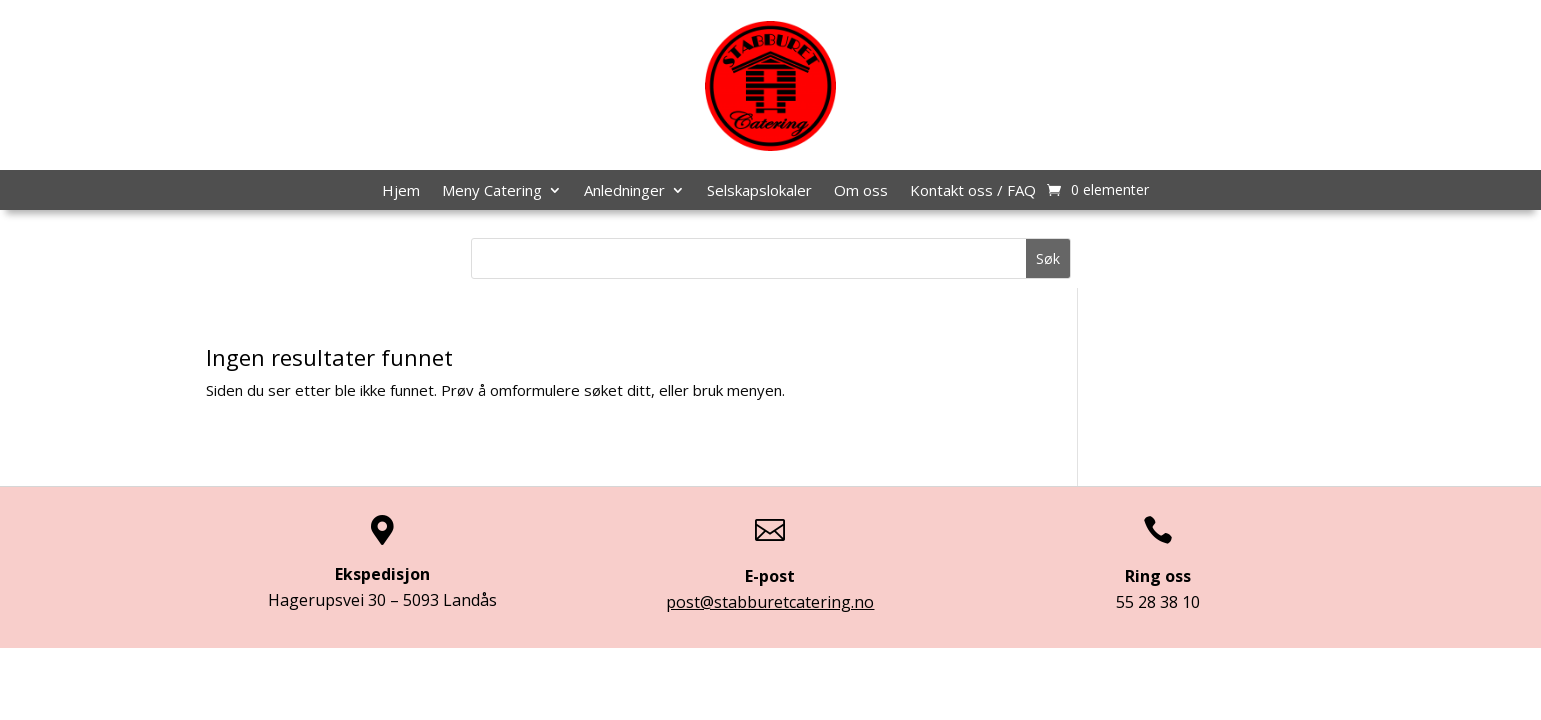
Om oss (861, 191)
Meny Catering (492, 191)
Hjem (401, 191)
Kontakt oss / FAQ (973, 191)
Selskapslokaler (759, 191)
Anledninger (624, 191)
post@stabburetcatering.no (770, 602)
